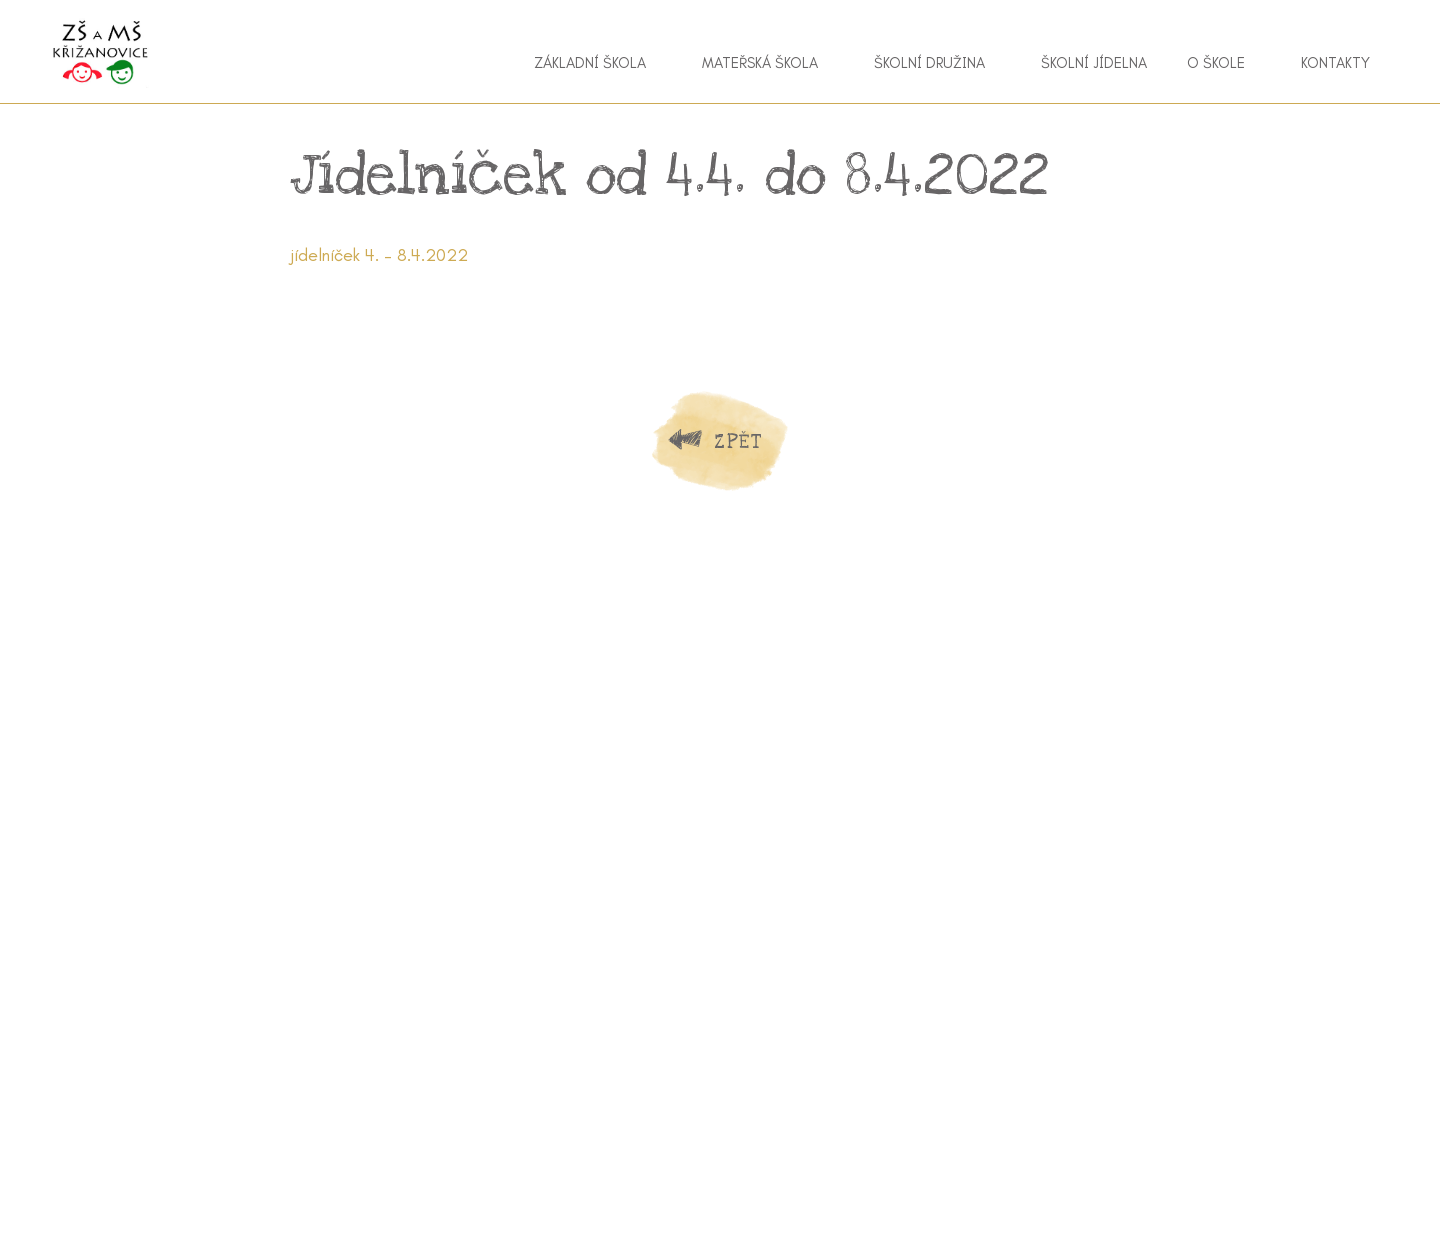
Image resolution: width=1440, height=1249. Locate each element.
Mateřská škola (760, 63)
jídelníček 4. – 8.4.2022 (379, 255)
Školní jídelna (1094, 63)
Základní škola (590, 63)
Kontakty (1335, 63)
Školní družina (929, 63)
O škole (1216, 63)
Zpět (738, 441)
